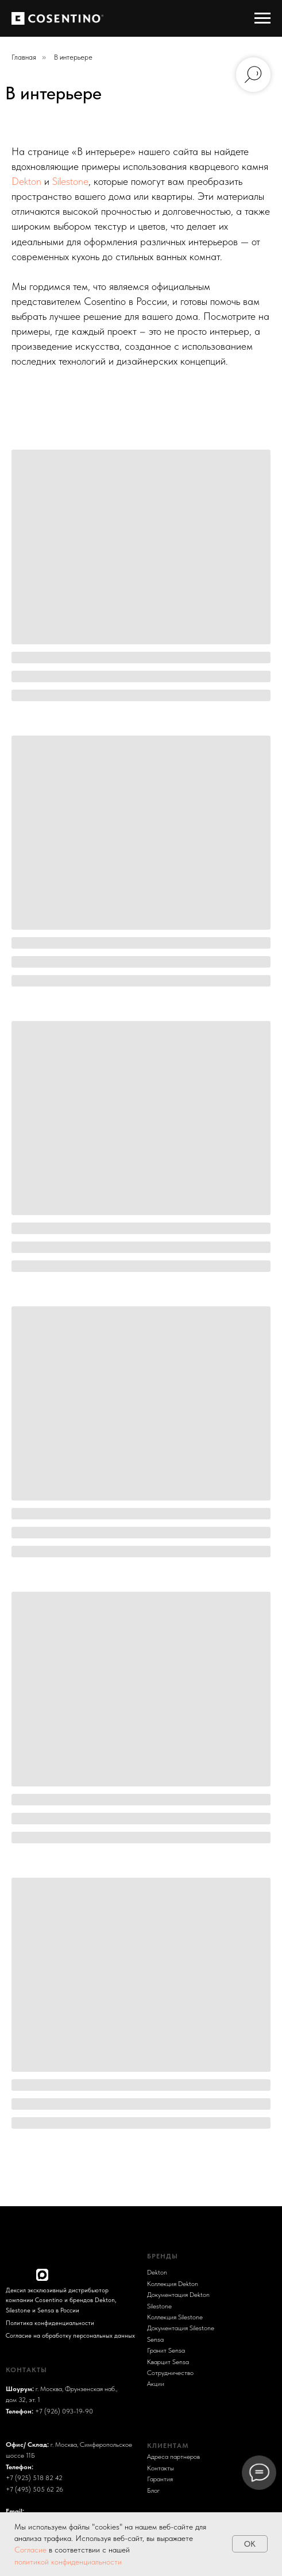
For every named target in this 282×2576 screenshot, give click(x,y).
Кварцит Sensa (168, 2361)
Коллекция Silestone (175, 2316)
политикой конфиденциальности (68, 2561)
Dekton (26, 181)
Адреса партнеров (173, 2456)
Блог (153, 2490)
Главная (23, 57)
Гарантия (160, 2478)
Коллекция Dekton (172, 2283)
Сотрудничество (170, 2372)
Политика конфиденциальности (50, 2323)
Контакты (160, 2467)
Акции (155, 2383)
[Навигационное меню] (262, 18)
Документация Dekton (178, 2294)
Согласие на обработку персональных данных (70, 2335)
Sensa (155, 2339)
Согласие (31, 2549)
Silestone (70, 181)
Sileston (157, 2306)
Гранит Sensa (166, 2350)
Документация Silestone (180, 2327)
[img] (12, 2274)
